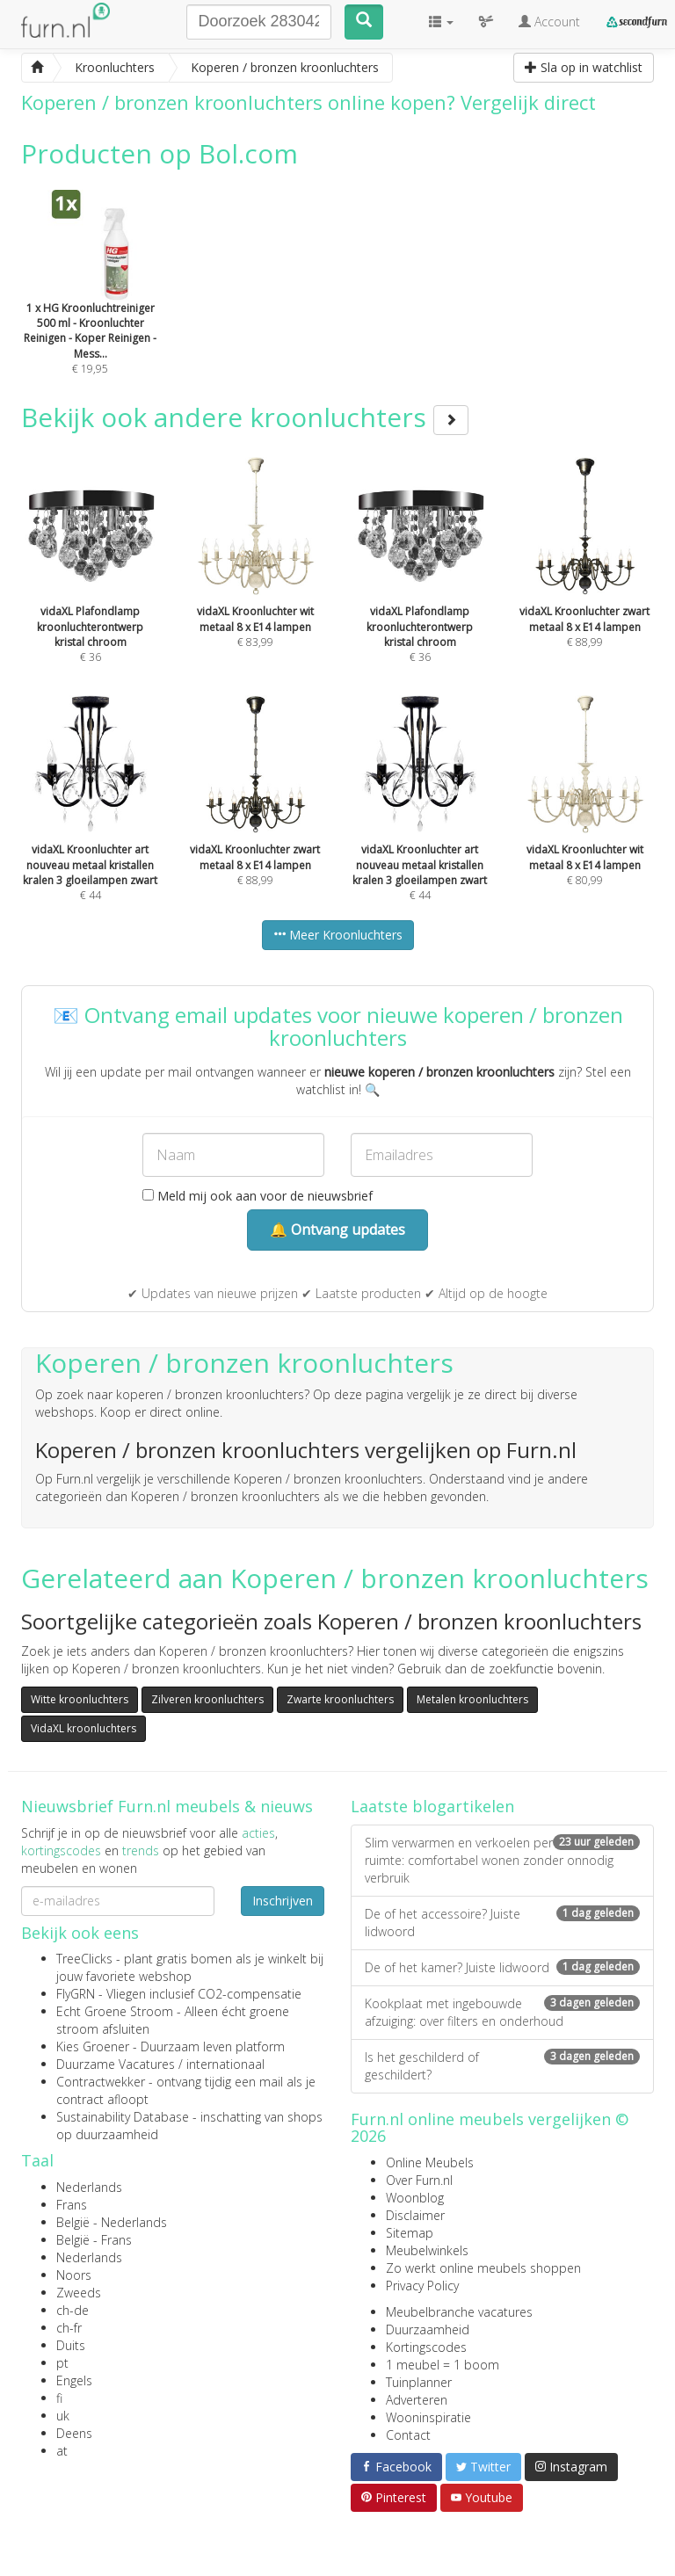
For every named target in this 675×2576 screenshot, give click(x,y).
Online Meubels (430, 2162)
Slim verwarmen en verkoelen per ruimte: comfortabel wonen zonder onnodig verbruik (502, 1860)
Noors (73, 2275)
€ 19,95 (90, 305)
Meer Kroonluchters (338, 934)
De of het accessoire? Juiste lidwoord (502, 1922)
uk (62, 2415)
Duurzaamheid (427, 2329)
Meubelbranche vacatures (459, 2312)
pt (62, 2363)
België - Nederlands (111, 2222)
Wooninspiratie (428, 2417)
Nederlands (89, 2187)
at (62, 2450)
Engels (74, 2380)
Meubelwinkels (427, 2250)
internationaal (225, 2064)
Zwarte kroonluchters (340, 1699)
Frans (71, 2204)
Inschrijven (282, 1900)
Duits (70, 2345)
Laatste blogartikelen (432, 1806)
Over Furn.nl (419, 2180)
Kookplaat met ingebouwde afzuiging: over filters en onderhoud (502, 2012)
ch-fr (69, 2327)
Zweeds (78, 2292)
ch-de (72, 2310)
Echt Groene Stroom (114, 2011)
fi (59, 2398)
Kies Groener (92, 2046)
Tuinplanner (419, 2382)
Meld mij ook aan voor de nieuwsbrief (257, 1195)
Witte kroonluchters (79, 1699)
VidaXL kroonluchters (83, 1728)
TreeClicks (84, 1958)
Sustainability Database (122, 2116)
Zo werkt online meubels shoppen (483, 2268)
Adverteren (416, 2399)
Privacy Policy (422, 2285)
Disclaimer (415, 2215)
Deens (74, 2433)
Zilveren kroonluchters (207, 1699)
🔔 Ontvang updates (337, 1229)
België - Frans (94, 2239)
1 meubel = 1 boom (442, 2364)
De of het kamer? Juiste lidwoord (502, 1967)
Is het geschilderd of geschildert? (502, 2066)
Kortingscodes (426, 2347)
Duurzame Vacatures (115, 2064)
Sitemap (409, 2232)
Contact (408, 2435)
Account (549, 21)
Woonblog (415, 2197)
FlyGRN (75, 1993)
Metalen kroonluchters (472, 1699)
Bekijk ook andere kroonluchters (244, 417)
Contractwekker (100, 2081)
